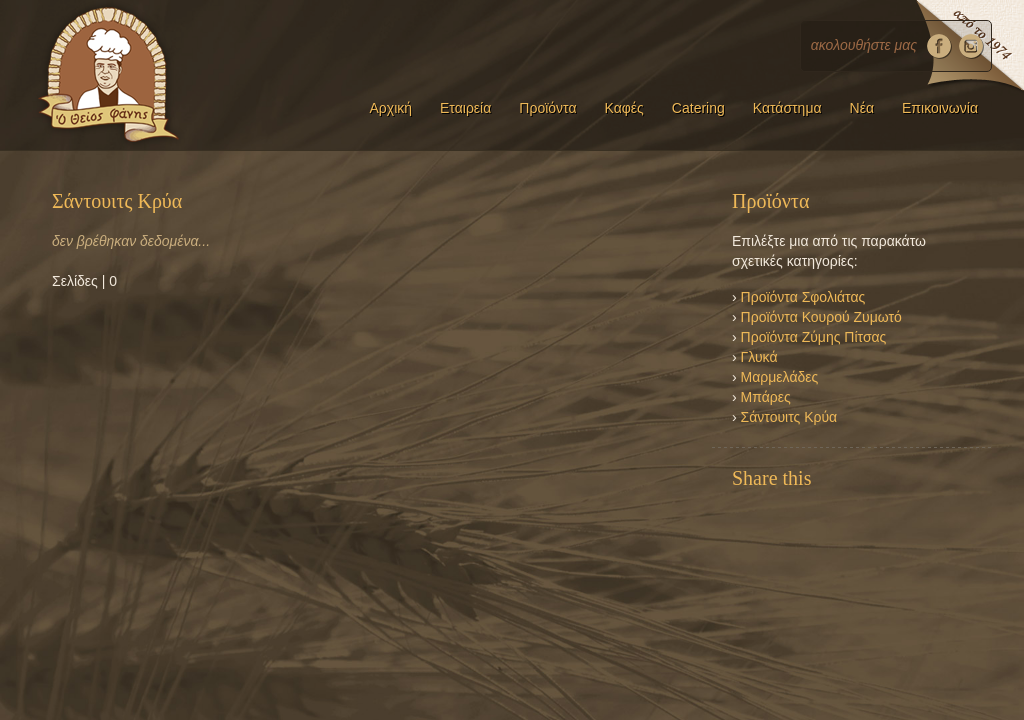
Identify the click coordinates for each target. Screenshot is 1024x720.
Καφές (624, 108)
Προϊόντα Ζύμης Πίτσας (814, 337)
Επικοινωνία (940, 108)
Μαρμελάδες (780, 377)
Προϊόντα (547, 108)
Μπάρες (766, 397)
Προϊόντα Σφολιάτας (803, 297)
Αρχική (390, 108)
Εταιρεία (465, 108)
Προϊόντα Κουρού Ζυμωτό (821, 317)
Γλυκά (759, 357)
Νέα (862, 108)
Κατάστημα (787, 108)
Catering (698, 108)
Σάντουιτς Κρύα (789, 417)
